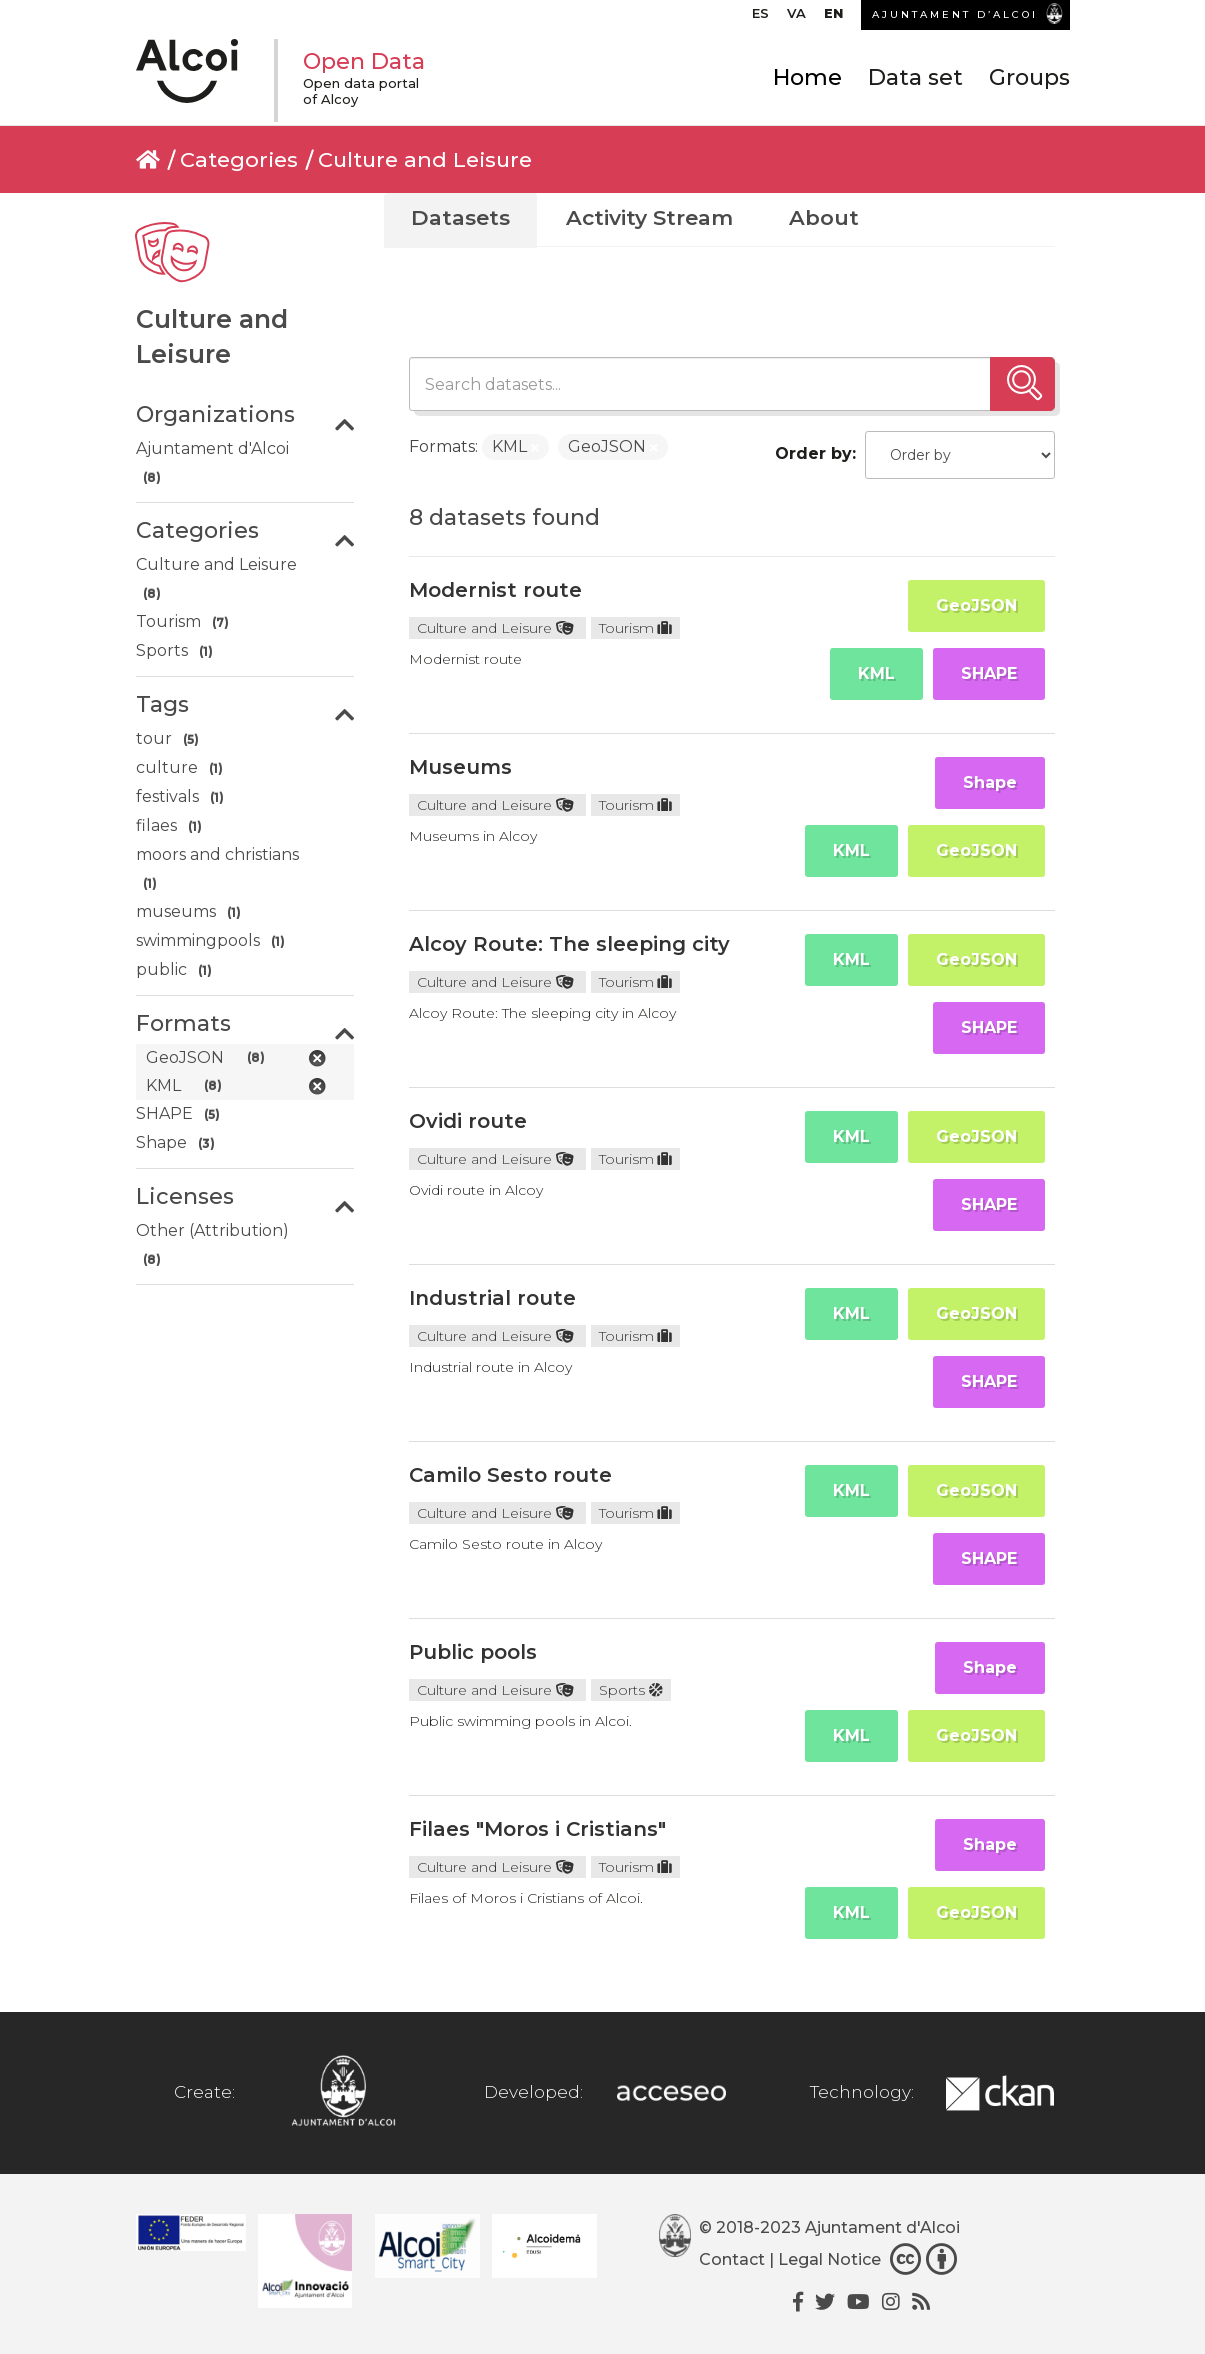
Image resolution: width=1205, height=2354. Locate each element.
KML (876, 673)
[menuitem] (760, 18)
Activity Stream (649, 217)
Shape (990, 782)
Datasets (460, 217)
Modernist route (495, 590)
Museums (460, 767)
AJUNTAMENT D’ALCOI (955, 14)
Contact (732, 2259)
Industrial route (492, 1298)
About (824, 217)
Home (807, 77)
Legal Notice (829, 2259)
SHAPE (989, 673)
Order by (813, 453)
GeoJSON (976, 605)
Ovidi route (468, 1121)
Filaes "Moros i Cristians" (537, 1829)
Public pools (473, 1652)
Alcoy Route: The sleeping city (569, 944)
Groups (1029, 77)
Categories (239, 159)
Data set (915, 77)
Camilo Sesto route (510, 1475)
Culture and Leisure (425, 159)
